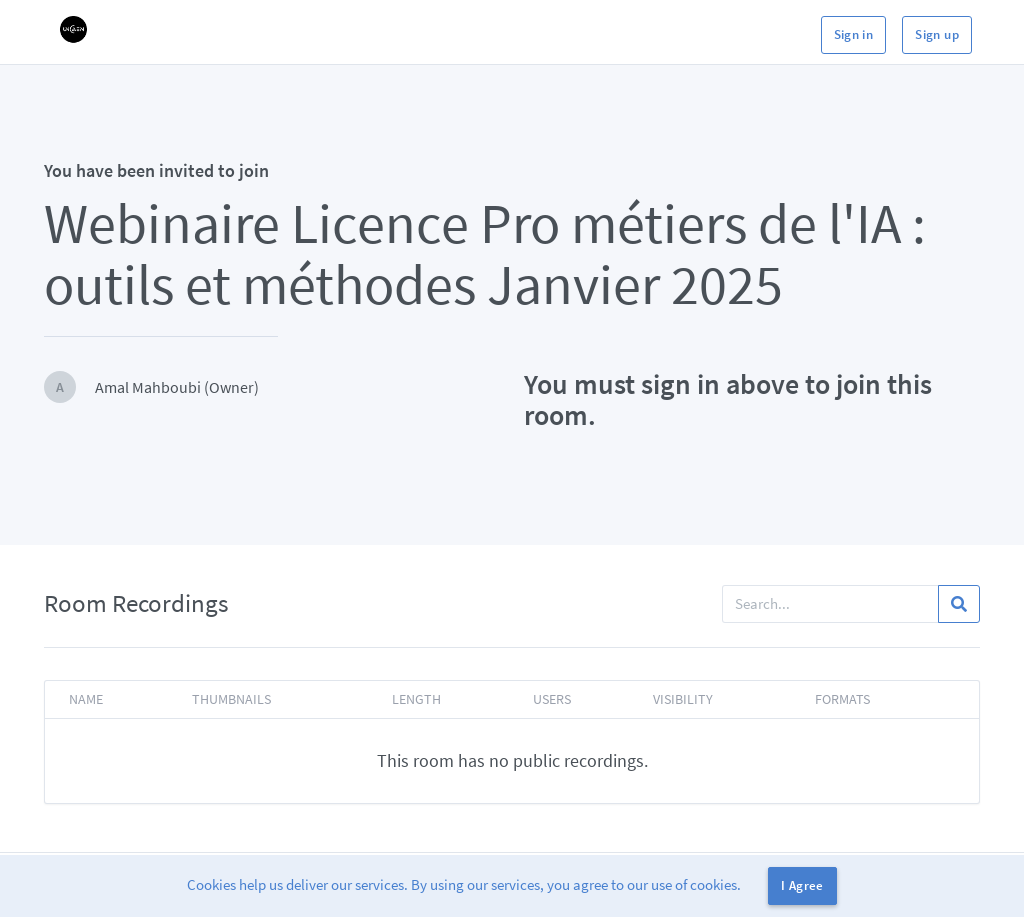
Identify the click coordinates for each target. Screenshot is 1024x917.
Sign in (854, 34)
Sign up (937, 34)
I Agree (802, 885)
